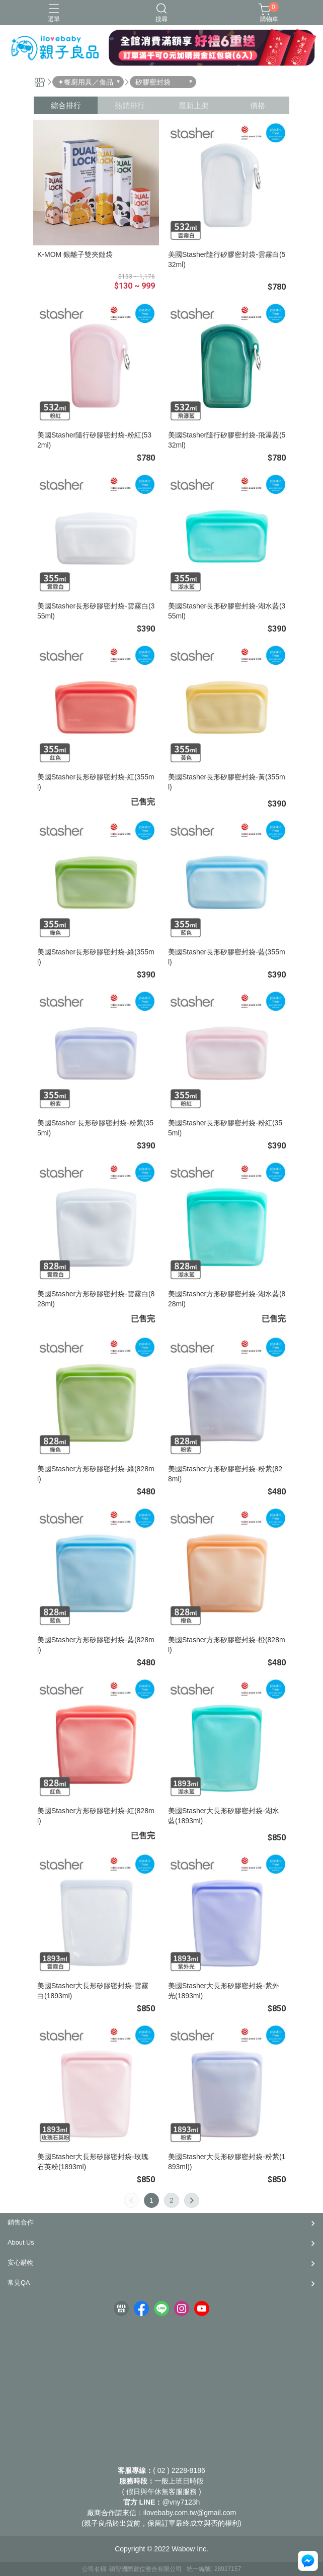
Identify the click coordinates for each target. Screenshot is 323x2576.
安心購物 (21, 2262)
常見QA (19, 2282)
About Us (21, 2242)
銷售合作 (21, 2222)
